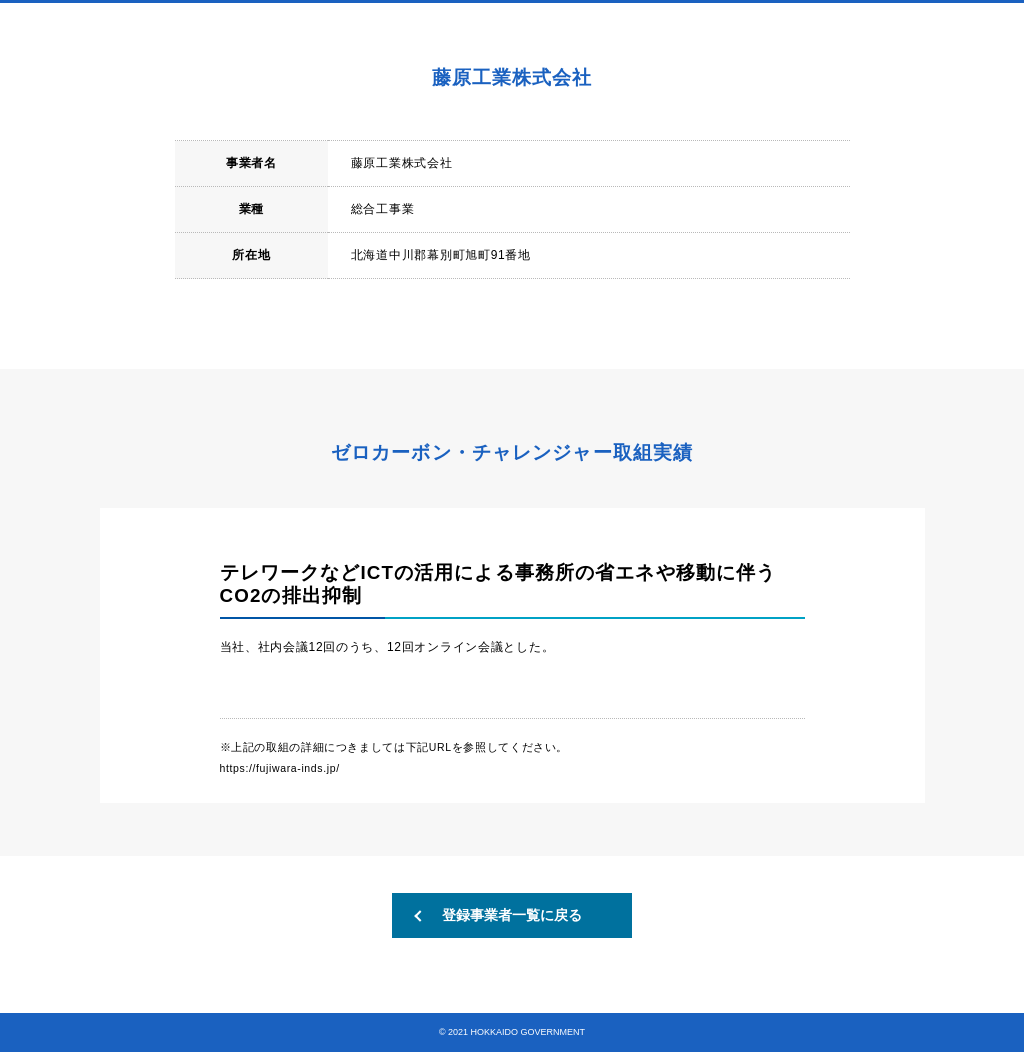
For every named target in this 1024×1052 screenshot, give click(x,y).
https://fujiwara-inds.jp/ (280, 768)
